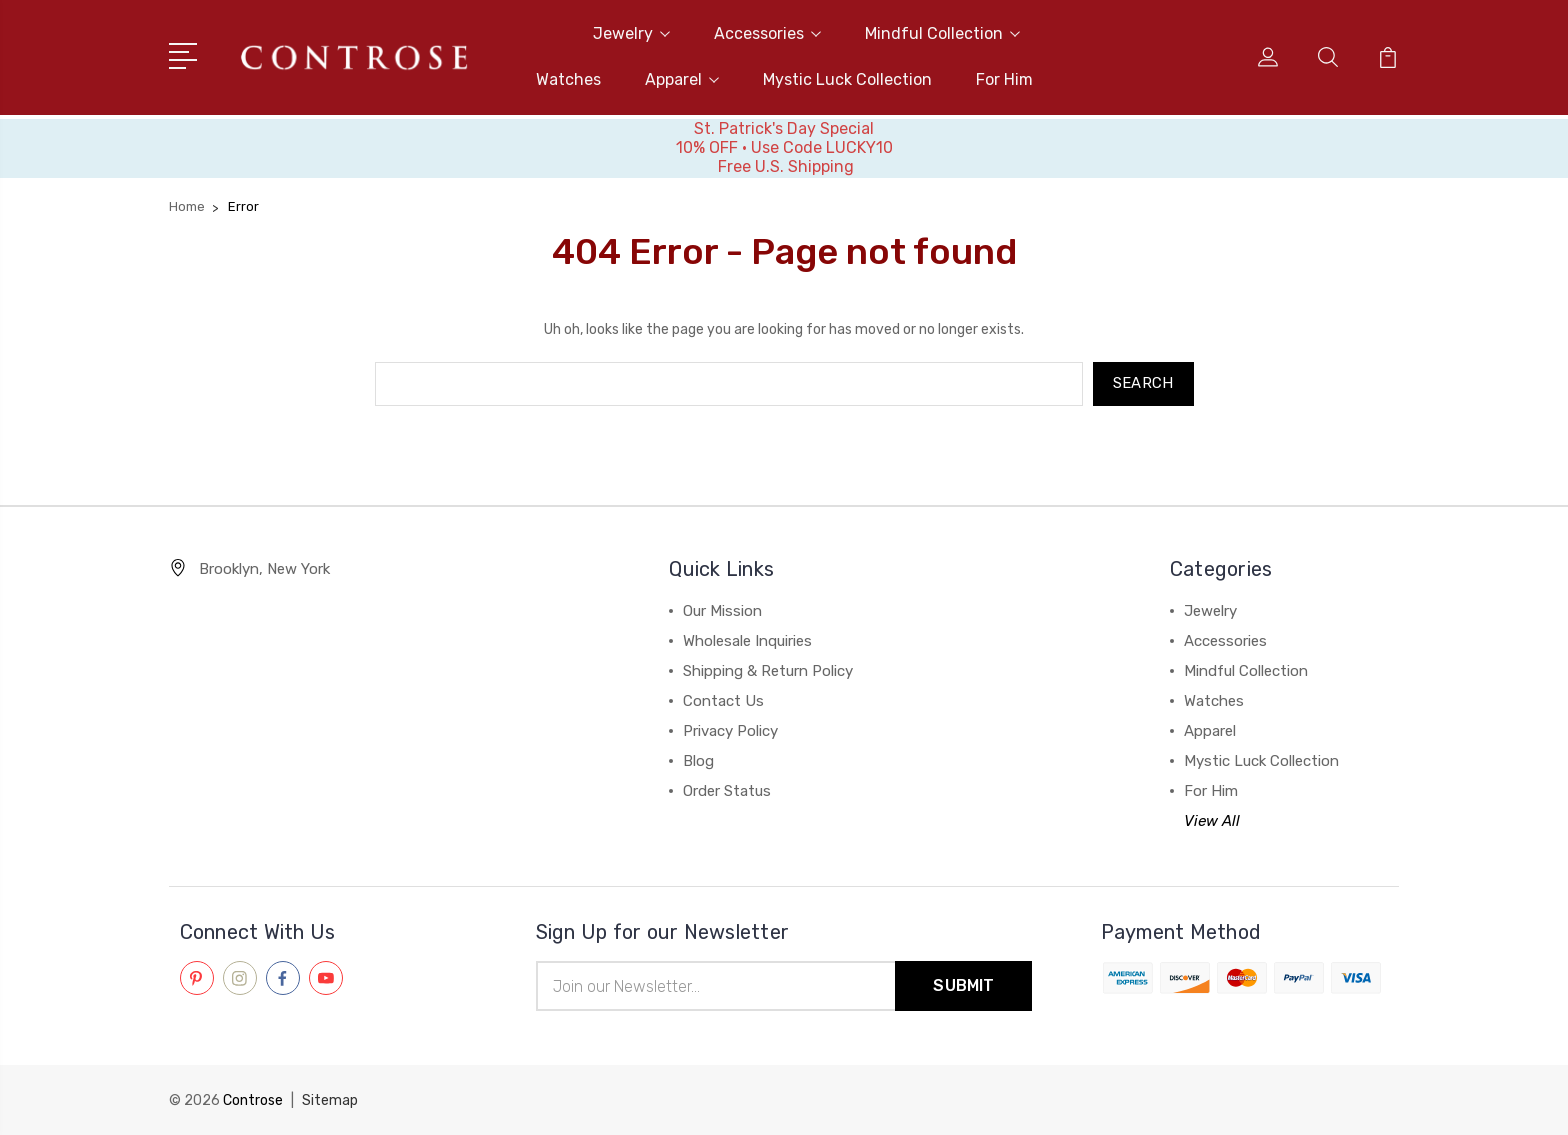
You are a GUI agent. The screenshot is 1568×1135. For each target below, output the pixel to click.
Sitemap (330, 1100)
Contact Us (723, 701)
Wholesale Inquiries (747, 641)
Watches (568, 79)
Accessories (767, 33)
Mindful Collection (942, 33)
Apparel (682, 79)
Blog (698, 761)
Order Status (727, 791)
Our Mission (722, 611)
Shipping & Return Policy (768, 671)
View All (1212, 821)
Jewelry (631, 33)
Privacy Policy (730, 731)
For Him (1004, 79)
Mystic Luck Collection (847, 79)
